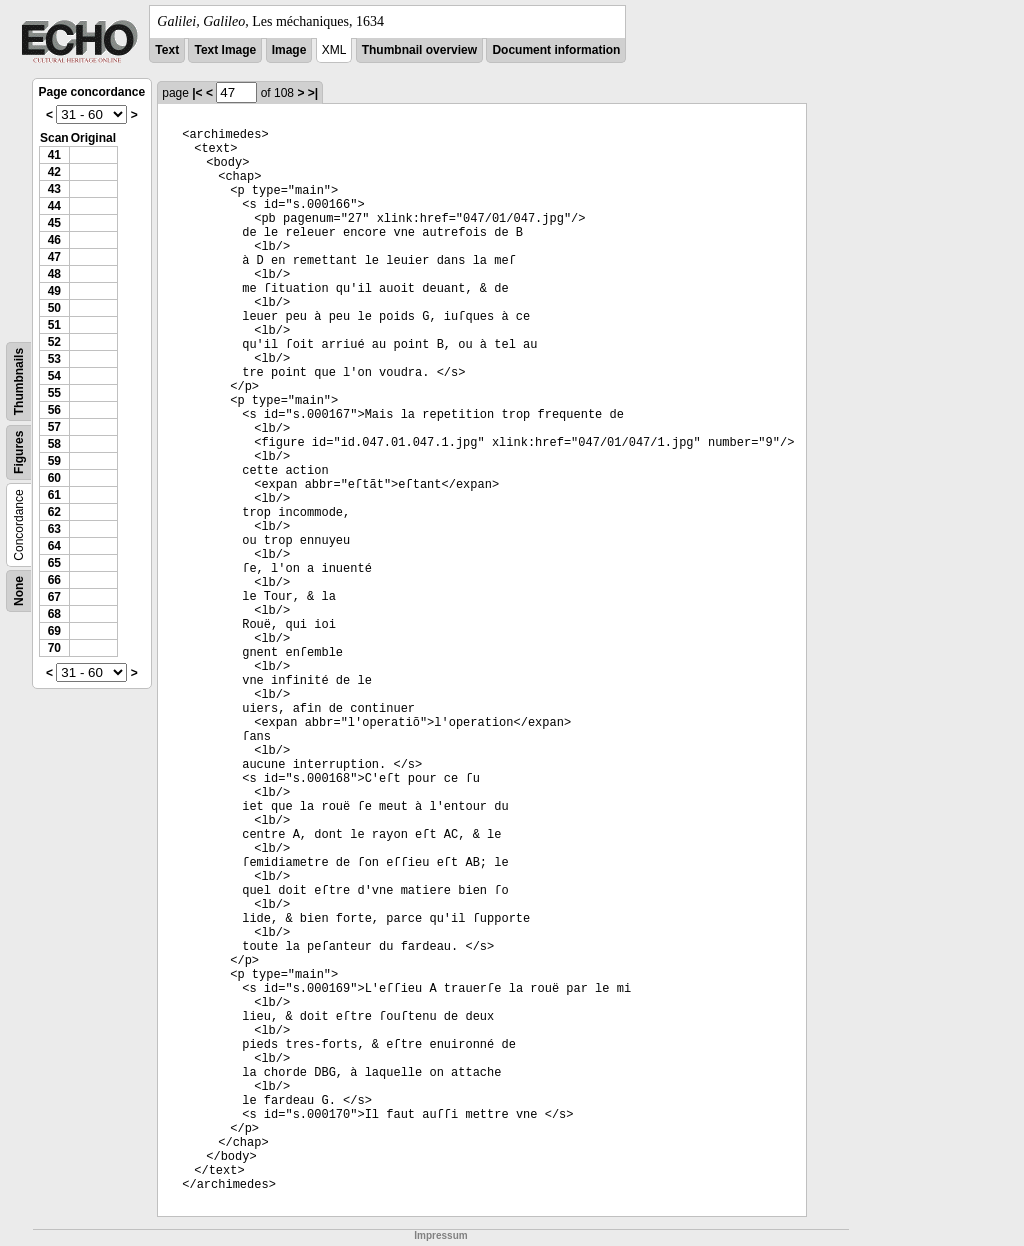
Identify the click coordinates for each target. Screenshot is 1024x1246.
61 (54, 495)
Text (167, 50)
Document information (556, 50)
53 (54, 359)
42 (54, 172)
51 (54, 325)
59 (54, 461)
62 (54, 512)
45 (54, 223)
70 (54, 648)
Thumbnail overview (419, 50)
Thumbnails (19, 381)
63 (54, 529)
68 (54, 614)
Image (289, 50)
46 (54, 240)
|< (197, 93)
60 (54, 478)
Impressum (440, 1235)
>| (313, 93)
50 (54, 308)
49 (54, 291)
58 (54, 444)
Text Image (225, 50)
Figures (19, 452)
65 (54, 563)
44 (54, 206)
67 (54, 597)
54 (54, 376)
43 (54, 189)
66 (54, 580)
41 (54, 155)
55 (54, 393)
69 (54, 631)
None (19, 591)
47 (54, 257)
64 (54, 546)
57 (54, 427)
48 (54, 274)
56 (54, 410)
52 (54, 342)
